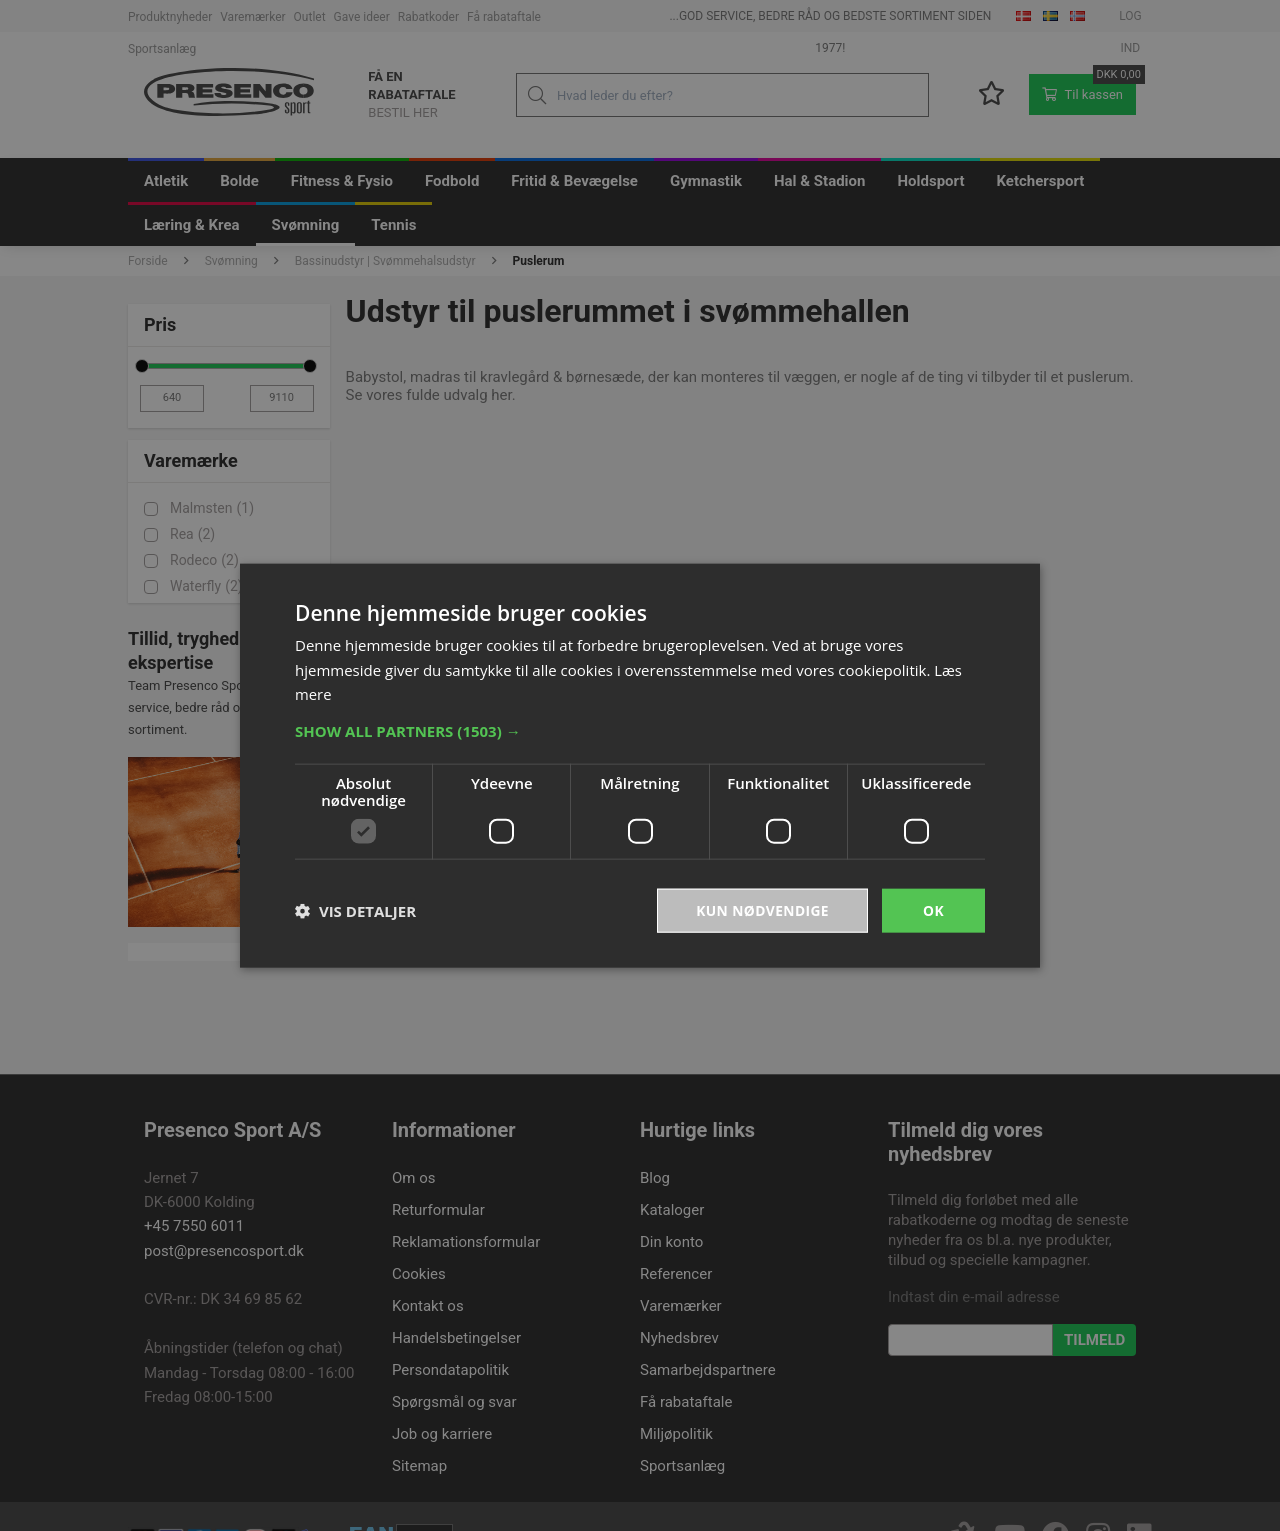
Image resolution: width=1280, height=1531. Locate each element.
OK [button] (933, 909)
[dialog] (640, 765)
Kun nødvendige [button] (761, 909)
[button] (640, 730)
